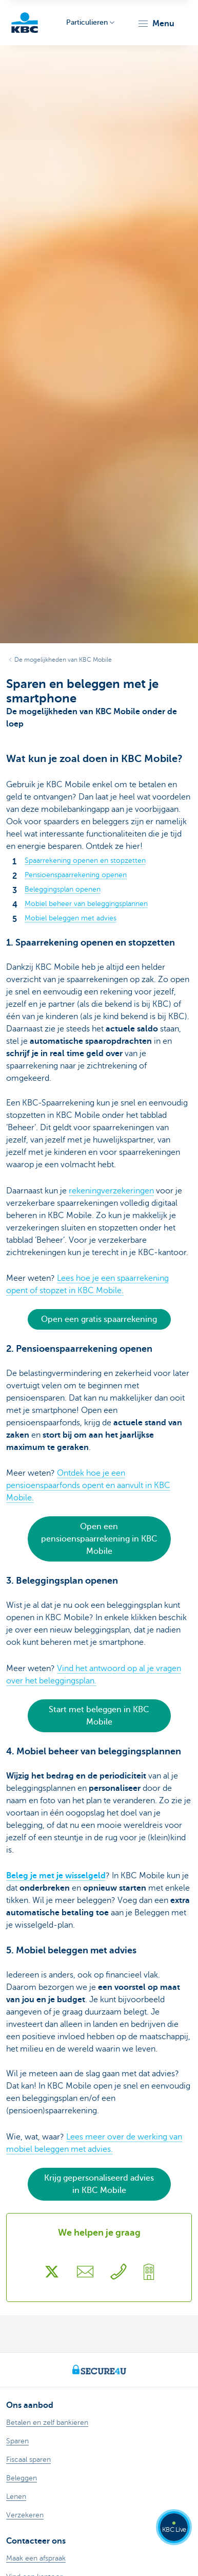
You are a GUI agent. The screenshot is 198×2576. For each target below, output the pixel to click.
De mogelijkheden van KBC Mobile (63, 659)
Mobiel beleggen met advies (70, 918)
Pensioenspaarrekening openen (76, 875)
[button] (155, 23)
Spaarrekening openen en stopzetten (85, 860)
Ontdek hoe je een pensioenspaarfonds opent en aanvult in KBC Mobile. (88, 1485)
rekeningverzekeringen (111, 1190)
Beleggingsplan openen (63, 889)
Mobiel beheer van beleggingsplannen (86, 904)
